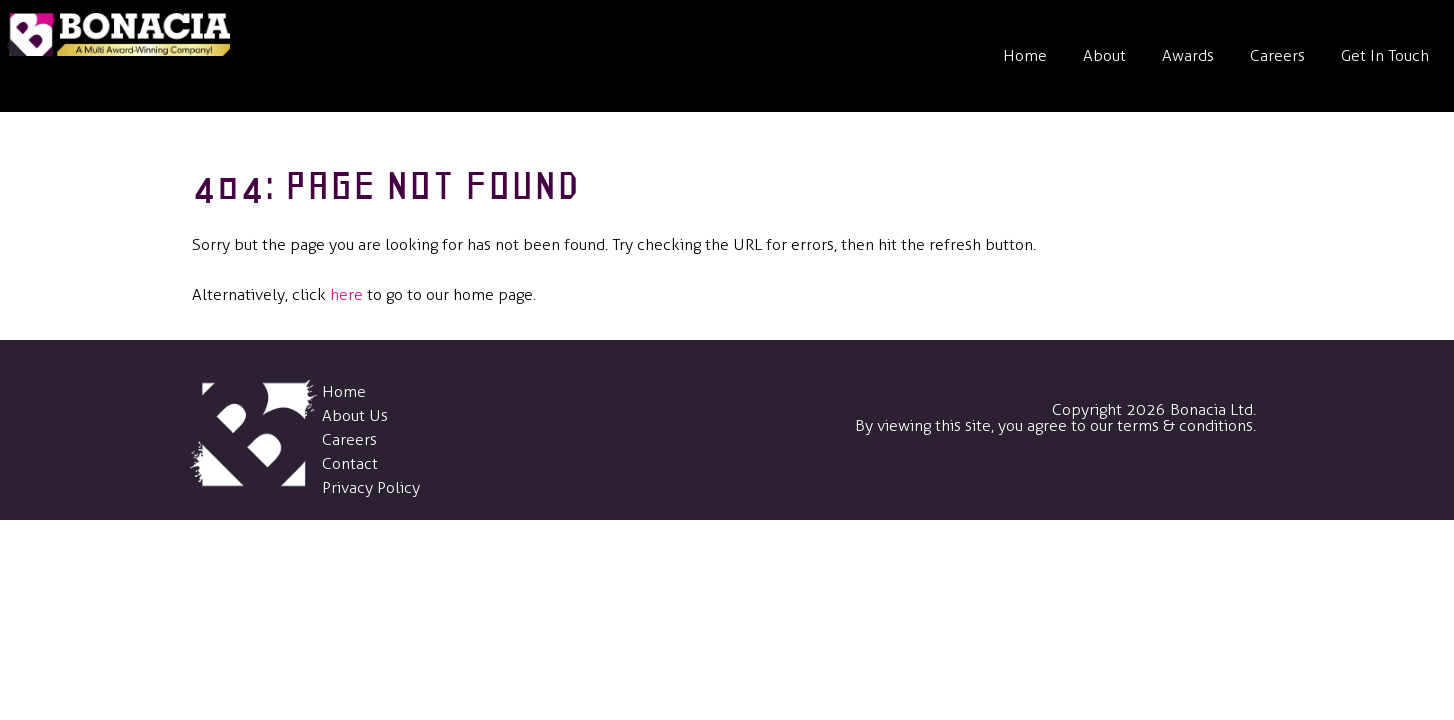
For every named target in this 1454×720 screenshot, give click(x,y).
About (1104, 55)
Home (1025, 55)
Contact (350, 463)
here (346, 294)
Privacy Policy (371, 487)
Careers (1277, 55)
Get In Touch (1385, 55)
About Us (355, 415)
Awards (1188, 55)
